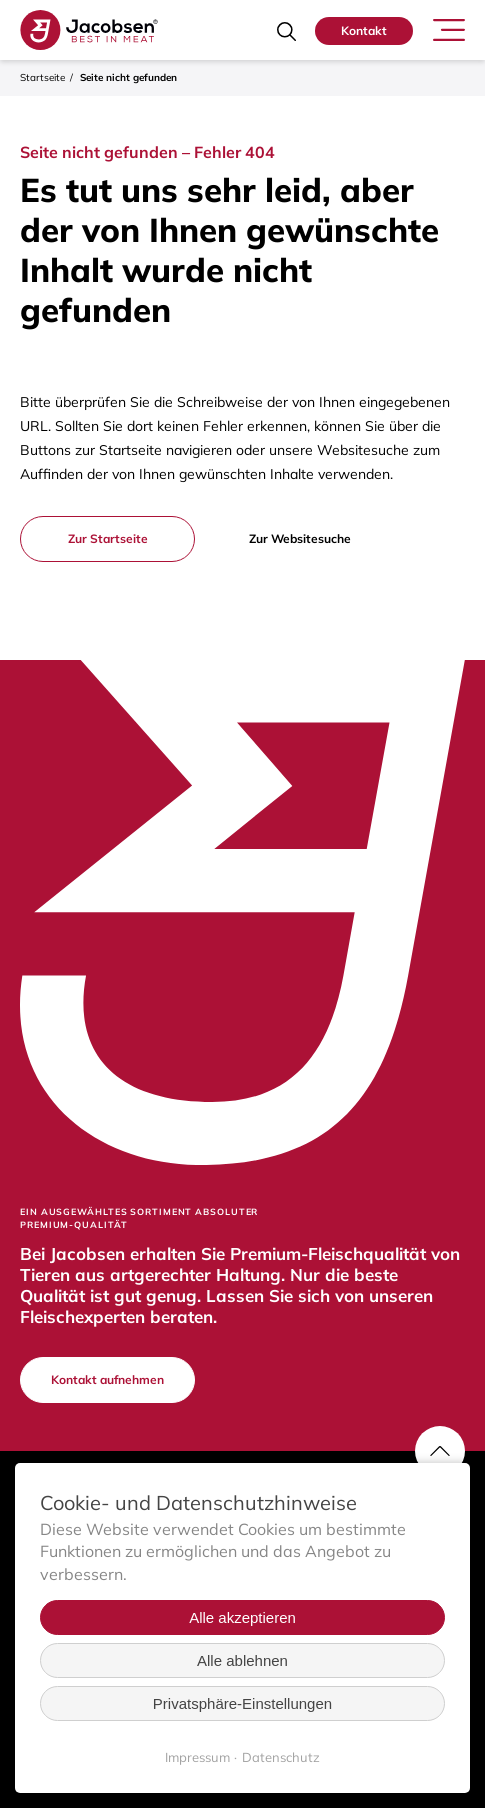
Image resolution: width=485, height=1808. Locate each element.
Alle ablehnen (242, 1660)
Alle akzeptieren (242, 1617)
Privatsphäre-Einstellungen (242, 1703)
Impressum (197, 1757)
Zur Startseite (108, 538)
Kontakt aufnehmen (107, 1379)
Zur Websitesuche (300, 538)
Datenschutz (281, 1757)
